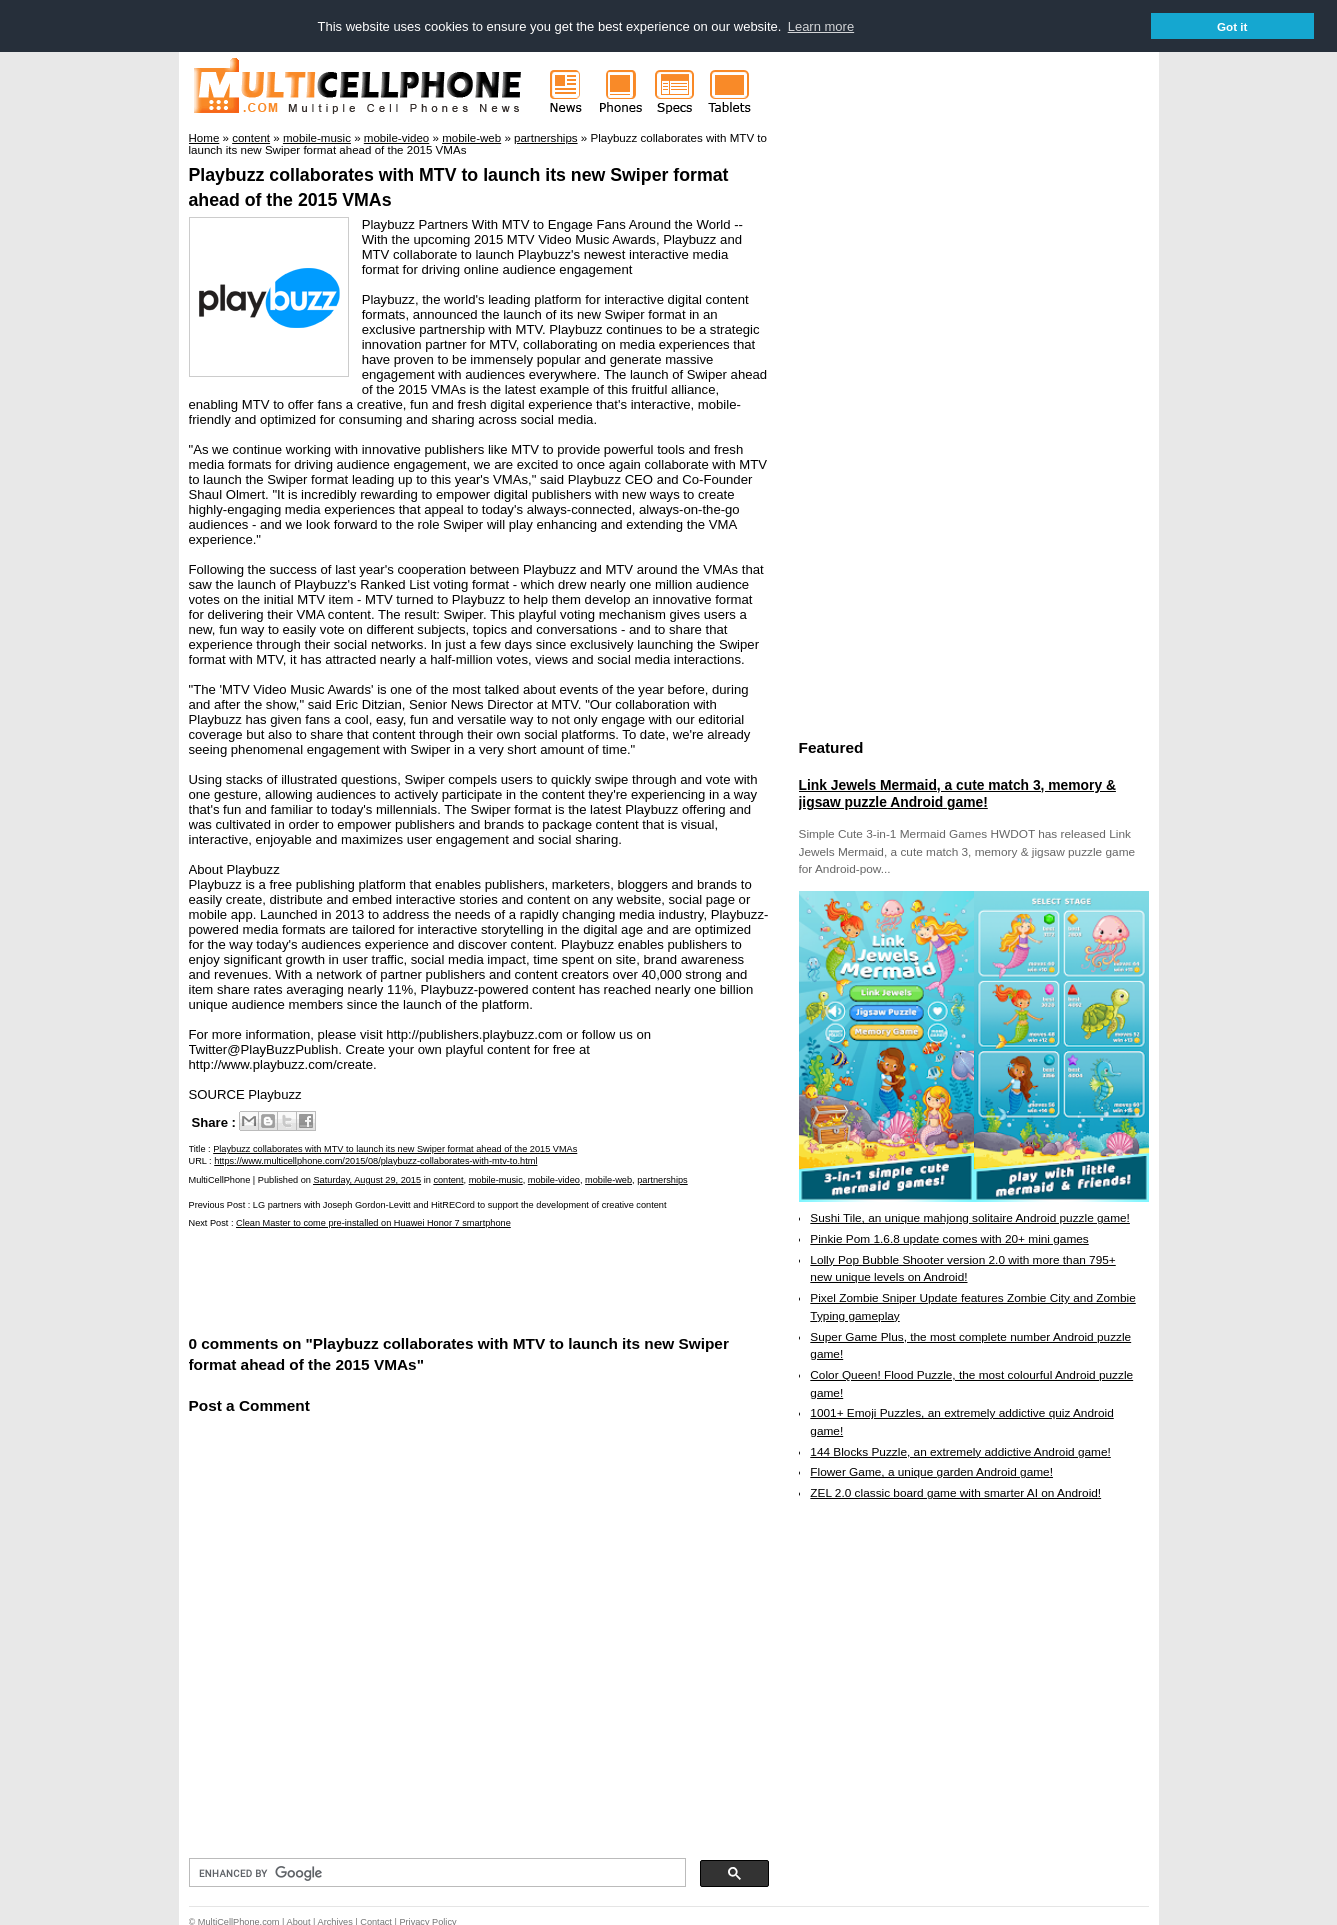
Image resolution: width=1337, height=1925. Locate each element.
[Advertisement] (423, 1279)
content (448, 1179)
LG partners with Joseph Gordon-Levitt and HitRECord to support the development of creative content (460, 1204)
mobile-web (608, 1179)
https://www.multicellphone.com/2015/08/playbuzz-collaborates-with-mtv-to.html (375, 1159)
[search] (435, 1872)
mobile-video (554, 1179)
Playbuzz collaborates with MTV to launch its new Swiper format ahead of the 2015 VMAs (395, 1148)
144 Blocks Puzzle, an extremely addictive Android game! (960, 1451)
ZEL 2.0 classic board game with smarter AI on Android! (955, 1492)
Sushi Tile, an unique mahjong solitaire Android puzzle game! (970, 1217)
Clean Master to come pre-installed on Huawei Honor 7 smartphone (373, 1222)
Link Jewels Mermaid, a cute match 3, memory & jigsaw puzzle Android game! (957, 793)
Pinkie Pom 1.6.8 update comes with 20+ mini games (949, 1238)
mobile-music (496, 1179)
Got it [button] (1232, 26)
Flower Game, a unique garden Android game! (931, 1471)
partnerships (662, 1179)
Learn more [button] (821, 26)
